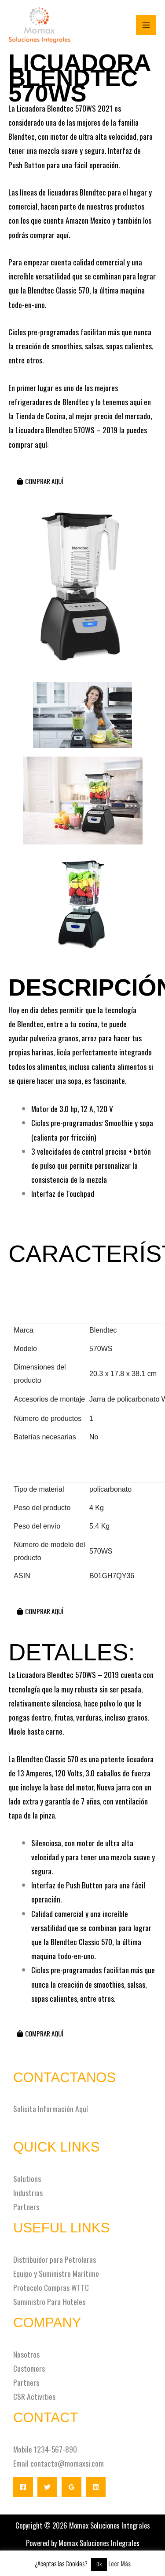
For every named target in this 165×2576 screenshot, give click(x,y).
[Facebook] (23, 2487)
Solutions (27, 2178)
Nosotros (26, 2354)
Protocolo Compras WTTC (51, 2287)
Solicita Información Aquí (51, 2108)
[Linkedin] (96, 2487)
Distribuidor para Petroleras (54, 2259)
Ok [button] (99, 2564)
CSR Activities (34, 2396)
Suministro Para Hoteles (49, 2301)
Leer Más (119, 2563)
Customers (29, 2368)
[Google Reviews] (71, 2487)
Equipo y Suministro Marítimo (56, 2273)
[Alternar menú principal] (146, 25)
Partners (26, 2206)
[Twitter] (47, 2487)
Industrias (28, 2192)
